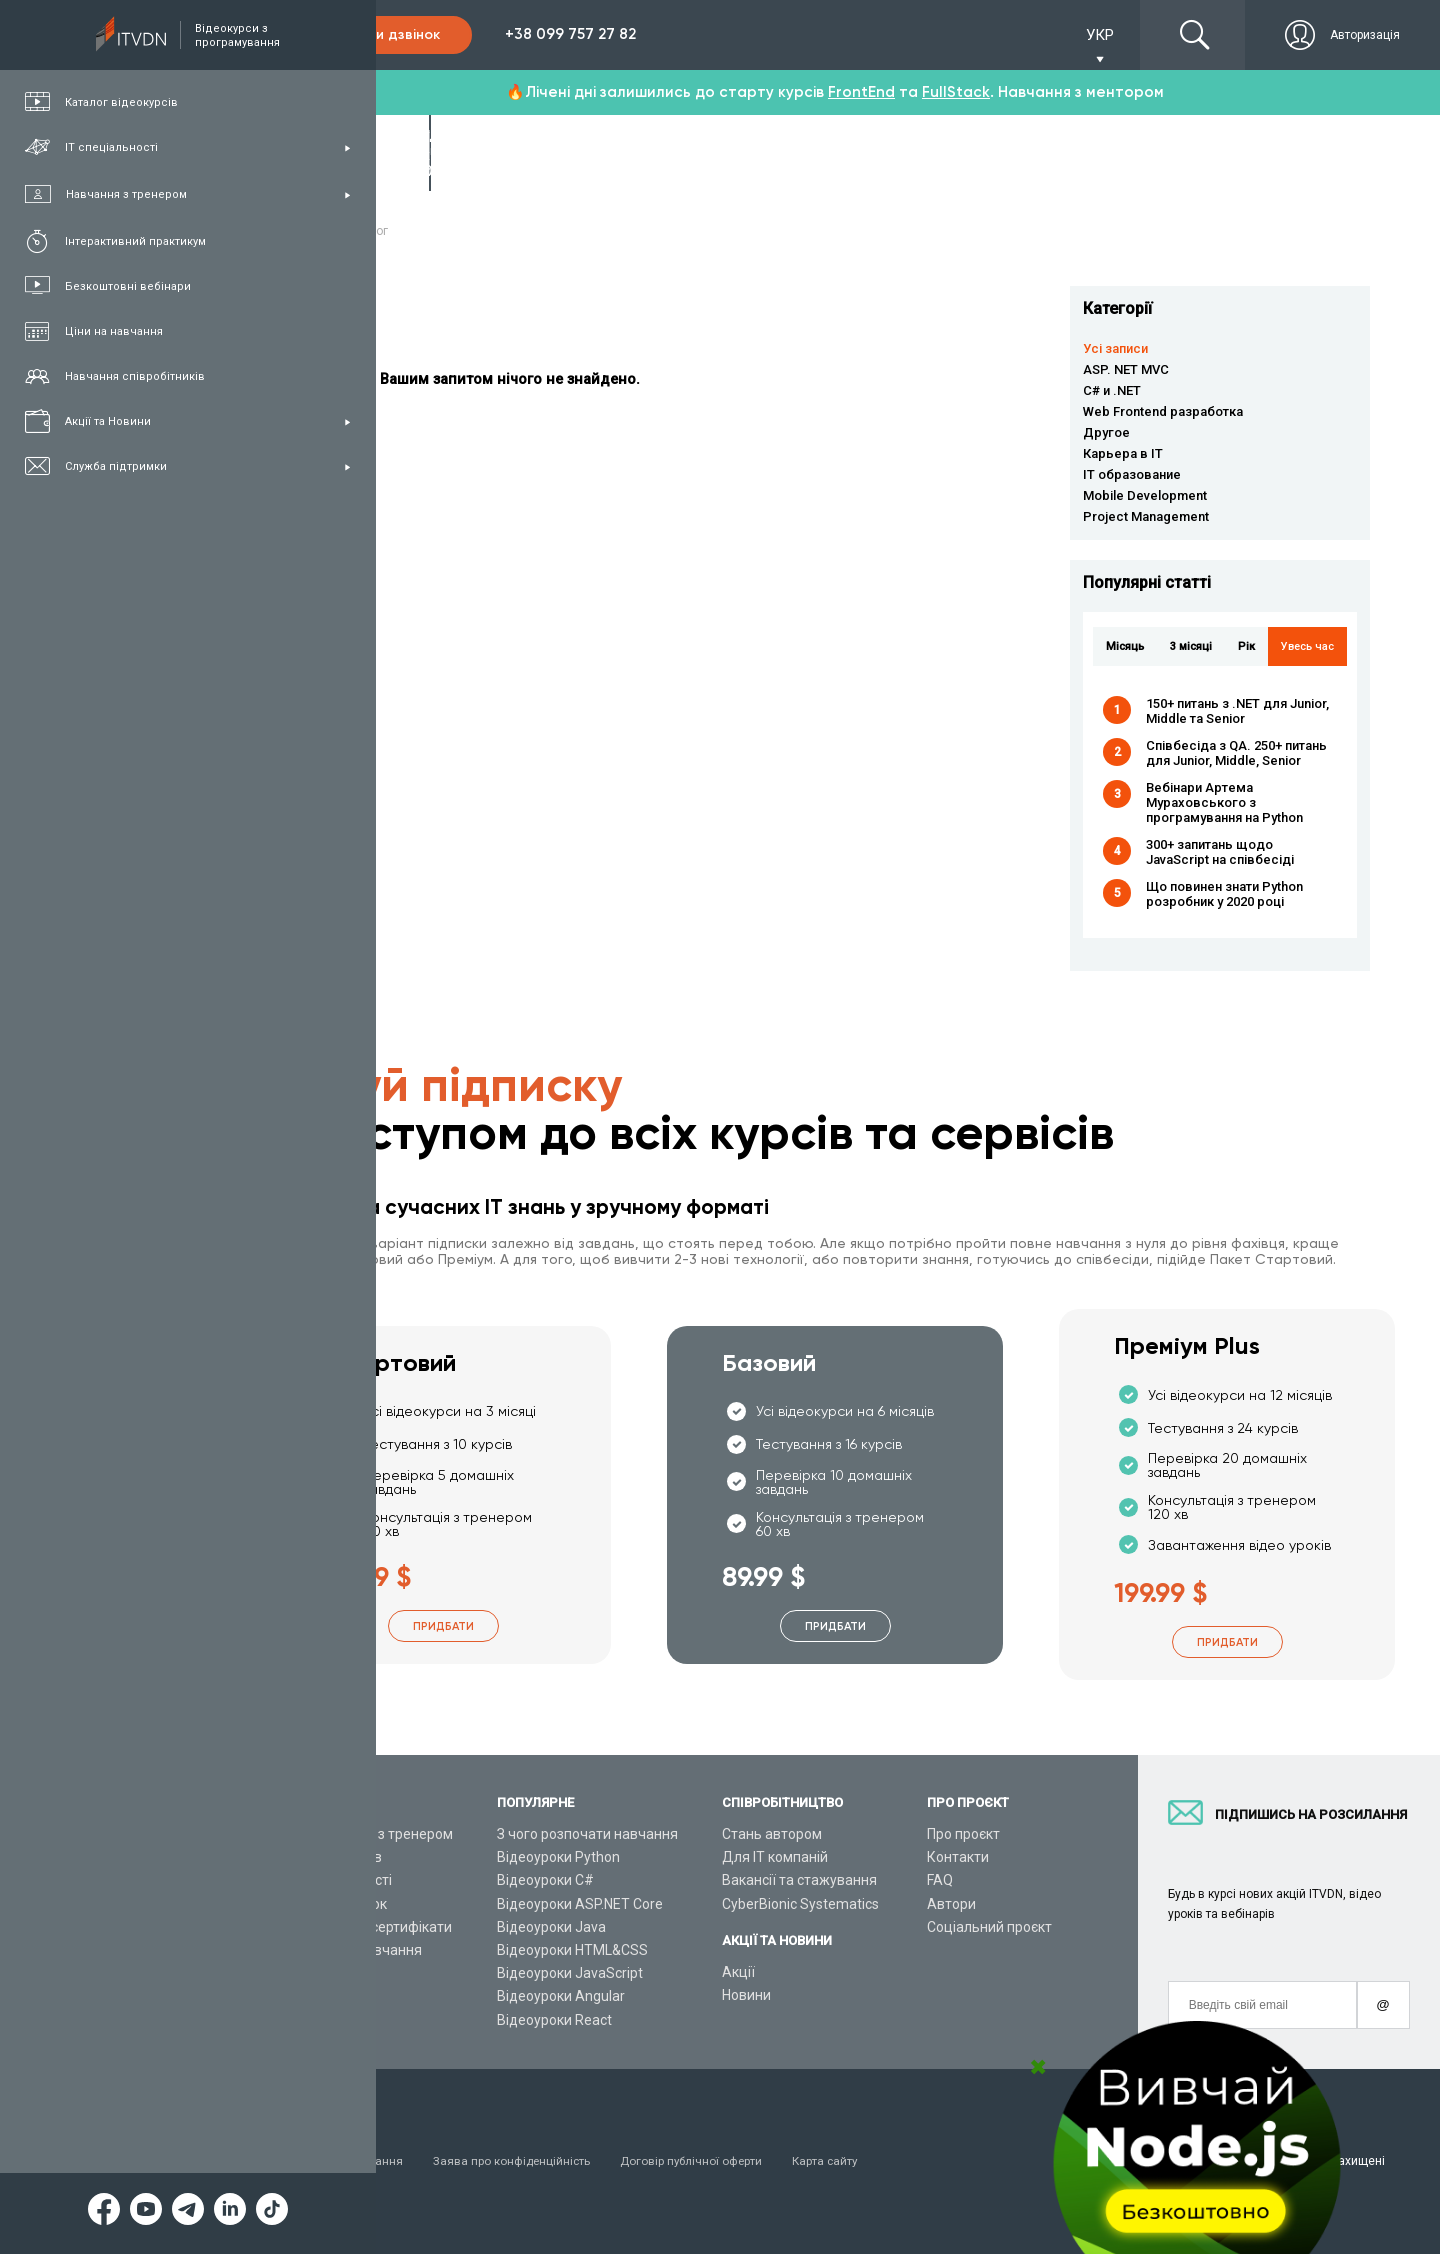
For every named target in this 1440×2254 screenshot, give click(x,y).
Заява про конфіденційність (515, 2161)
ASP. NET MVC (1126, 369)
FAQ (940, 1880)
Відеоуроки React (554, 2020)
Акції (738, 1972)
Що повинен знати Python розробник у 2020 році (1224, 894)
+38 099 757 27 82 (570, 34)
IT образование (1132, 474)
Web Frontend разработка (1163, 411)
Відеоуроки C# (545, 1880)
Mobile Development (1145, 495)
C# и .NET (1112, 390)
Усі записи (1115, 348)
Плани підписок (336, 1904)
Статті (305, 1996)
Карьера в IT (1123, 453)
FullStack (956, 92)
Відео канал (324, 1973)
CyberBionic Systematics (800, 1904)
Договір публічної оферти (698, 2161)
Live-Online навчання (353, 1950)
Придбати (443, 1626)
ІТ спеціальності (338, 1880)
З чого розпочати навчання (587, 1834)
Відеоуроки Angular (561, 1996)
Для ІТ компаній (775, 1857)
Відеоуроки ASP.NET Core (580, 1904)
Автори (951, 1904)
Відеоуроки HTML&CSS (572, 1950)
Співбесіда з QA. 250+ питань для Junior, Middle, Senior (1236, 753)
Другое (1106, 432)
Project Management (1146, 516)
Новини (746, 1995)
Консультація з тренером (369, 1834)
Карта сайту (835, 2161)
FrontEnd (861, 92)
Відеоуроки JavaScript (570, 1973)
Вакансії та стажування (799, 1880)
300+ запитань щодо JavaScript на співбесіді (1220, 852)
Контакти (958, 1857)
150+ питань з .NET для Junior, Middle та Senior (1237, 711)
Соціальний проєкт (989, 1927)
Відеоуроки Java (551, 1927)
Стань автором (772, 1834)
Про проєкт (963, 1834)
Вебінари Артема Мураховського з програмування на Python (1224, 802)
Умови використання (345, 2161)
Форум (307, 2020)
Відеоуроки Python (558, 1857)
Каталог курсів (333, 1857)
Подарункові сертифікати (368, 1927)
